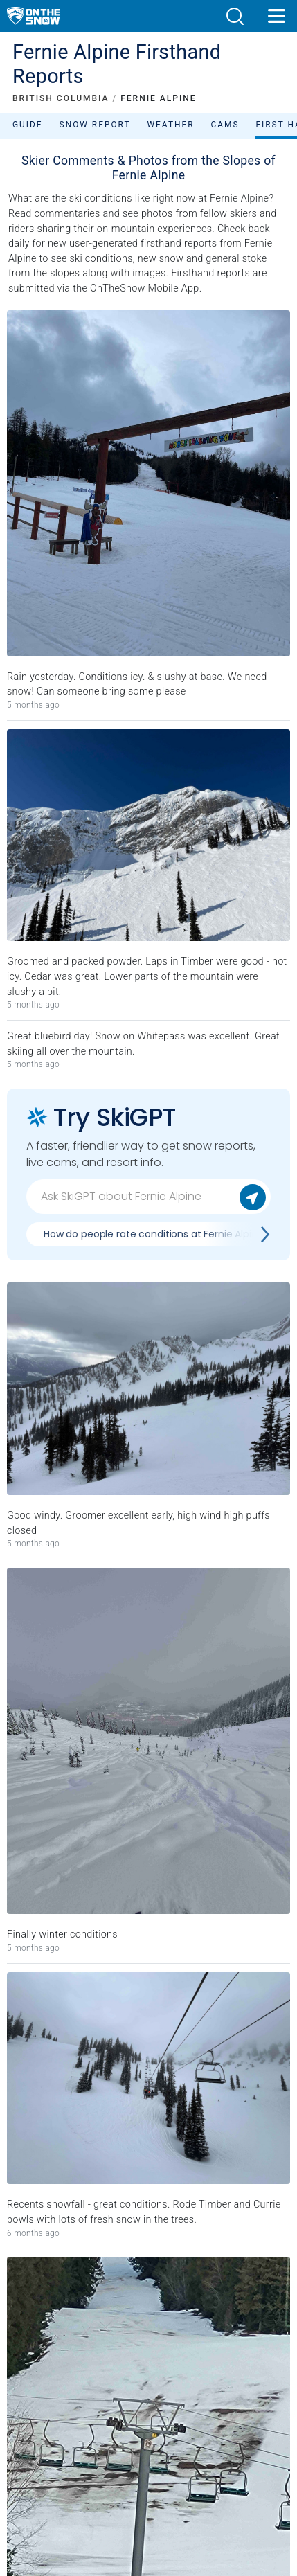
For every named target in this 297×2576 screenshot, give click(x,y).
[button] (234, 16)
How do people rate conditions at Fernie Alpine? (156, 1234)
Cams (225, 124)
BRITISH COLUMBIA (60, 98)
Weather (171, 124)
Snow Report (95, 124)
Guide (27, 124)
